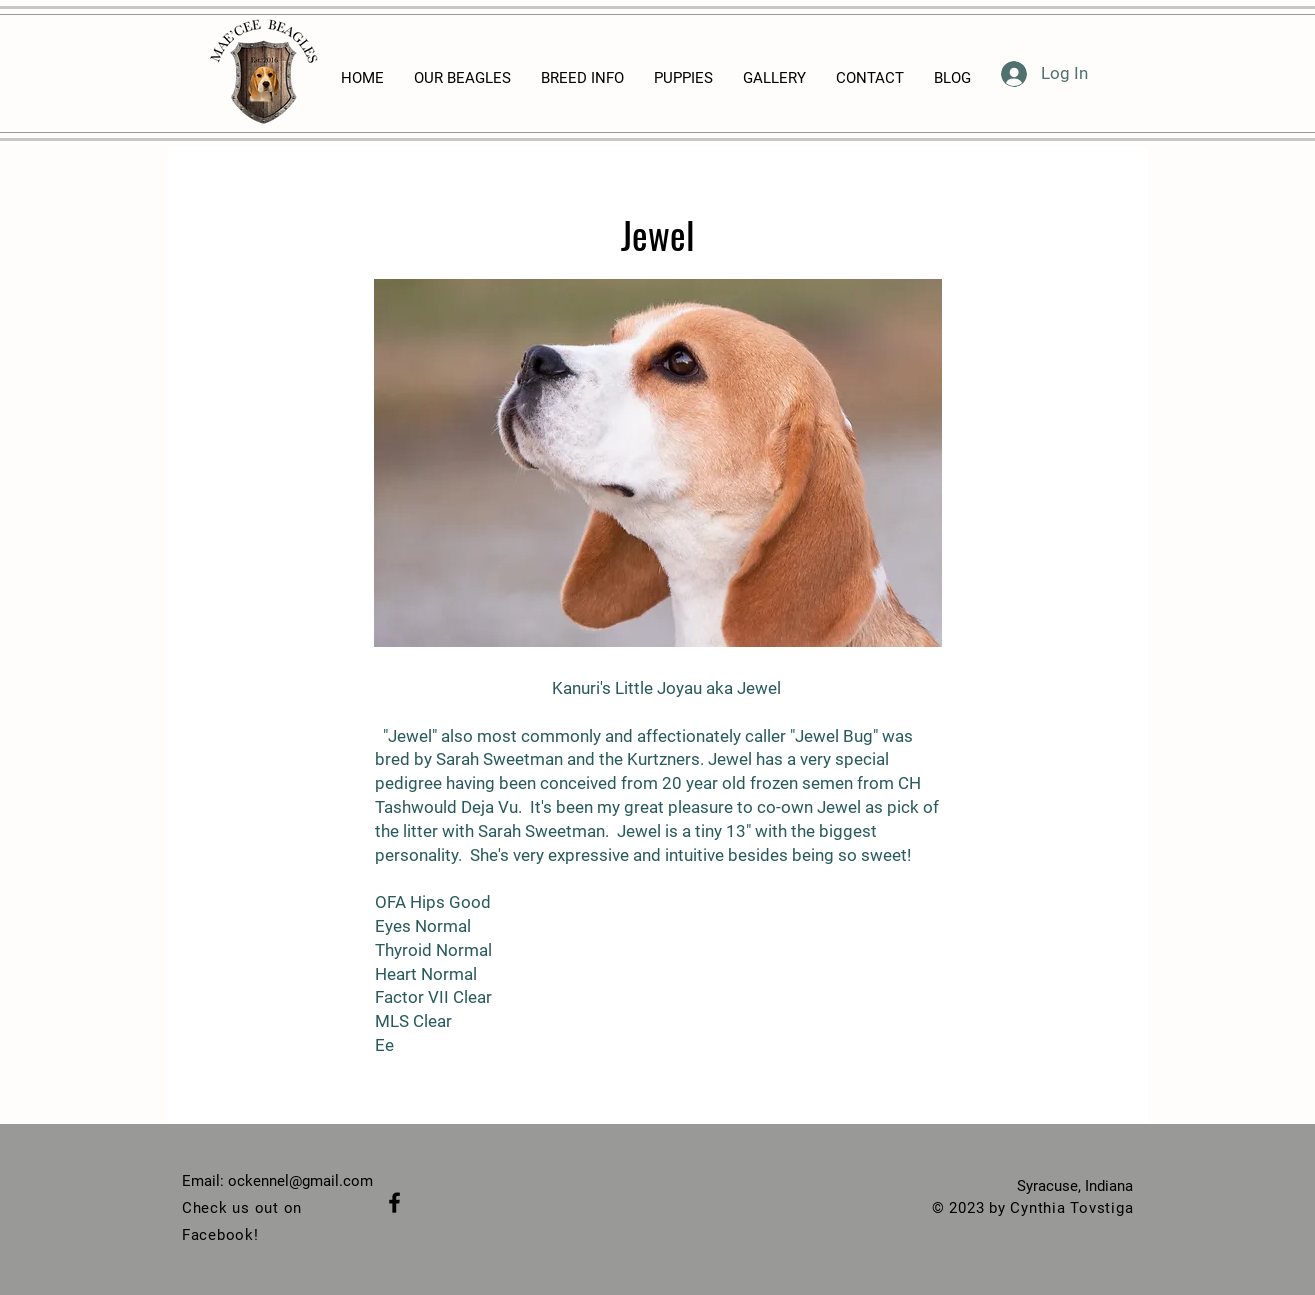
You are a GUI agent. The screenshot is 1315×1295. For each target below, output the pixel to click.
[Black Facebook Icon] (394, 1202)
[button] (658, 463)
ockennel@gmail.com (300, 1181)
